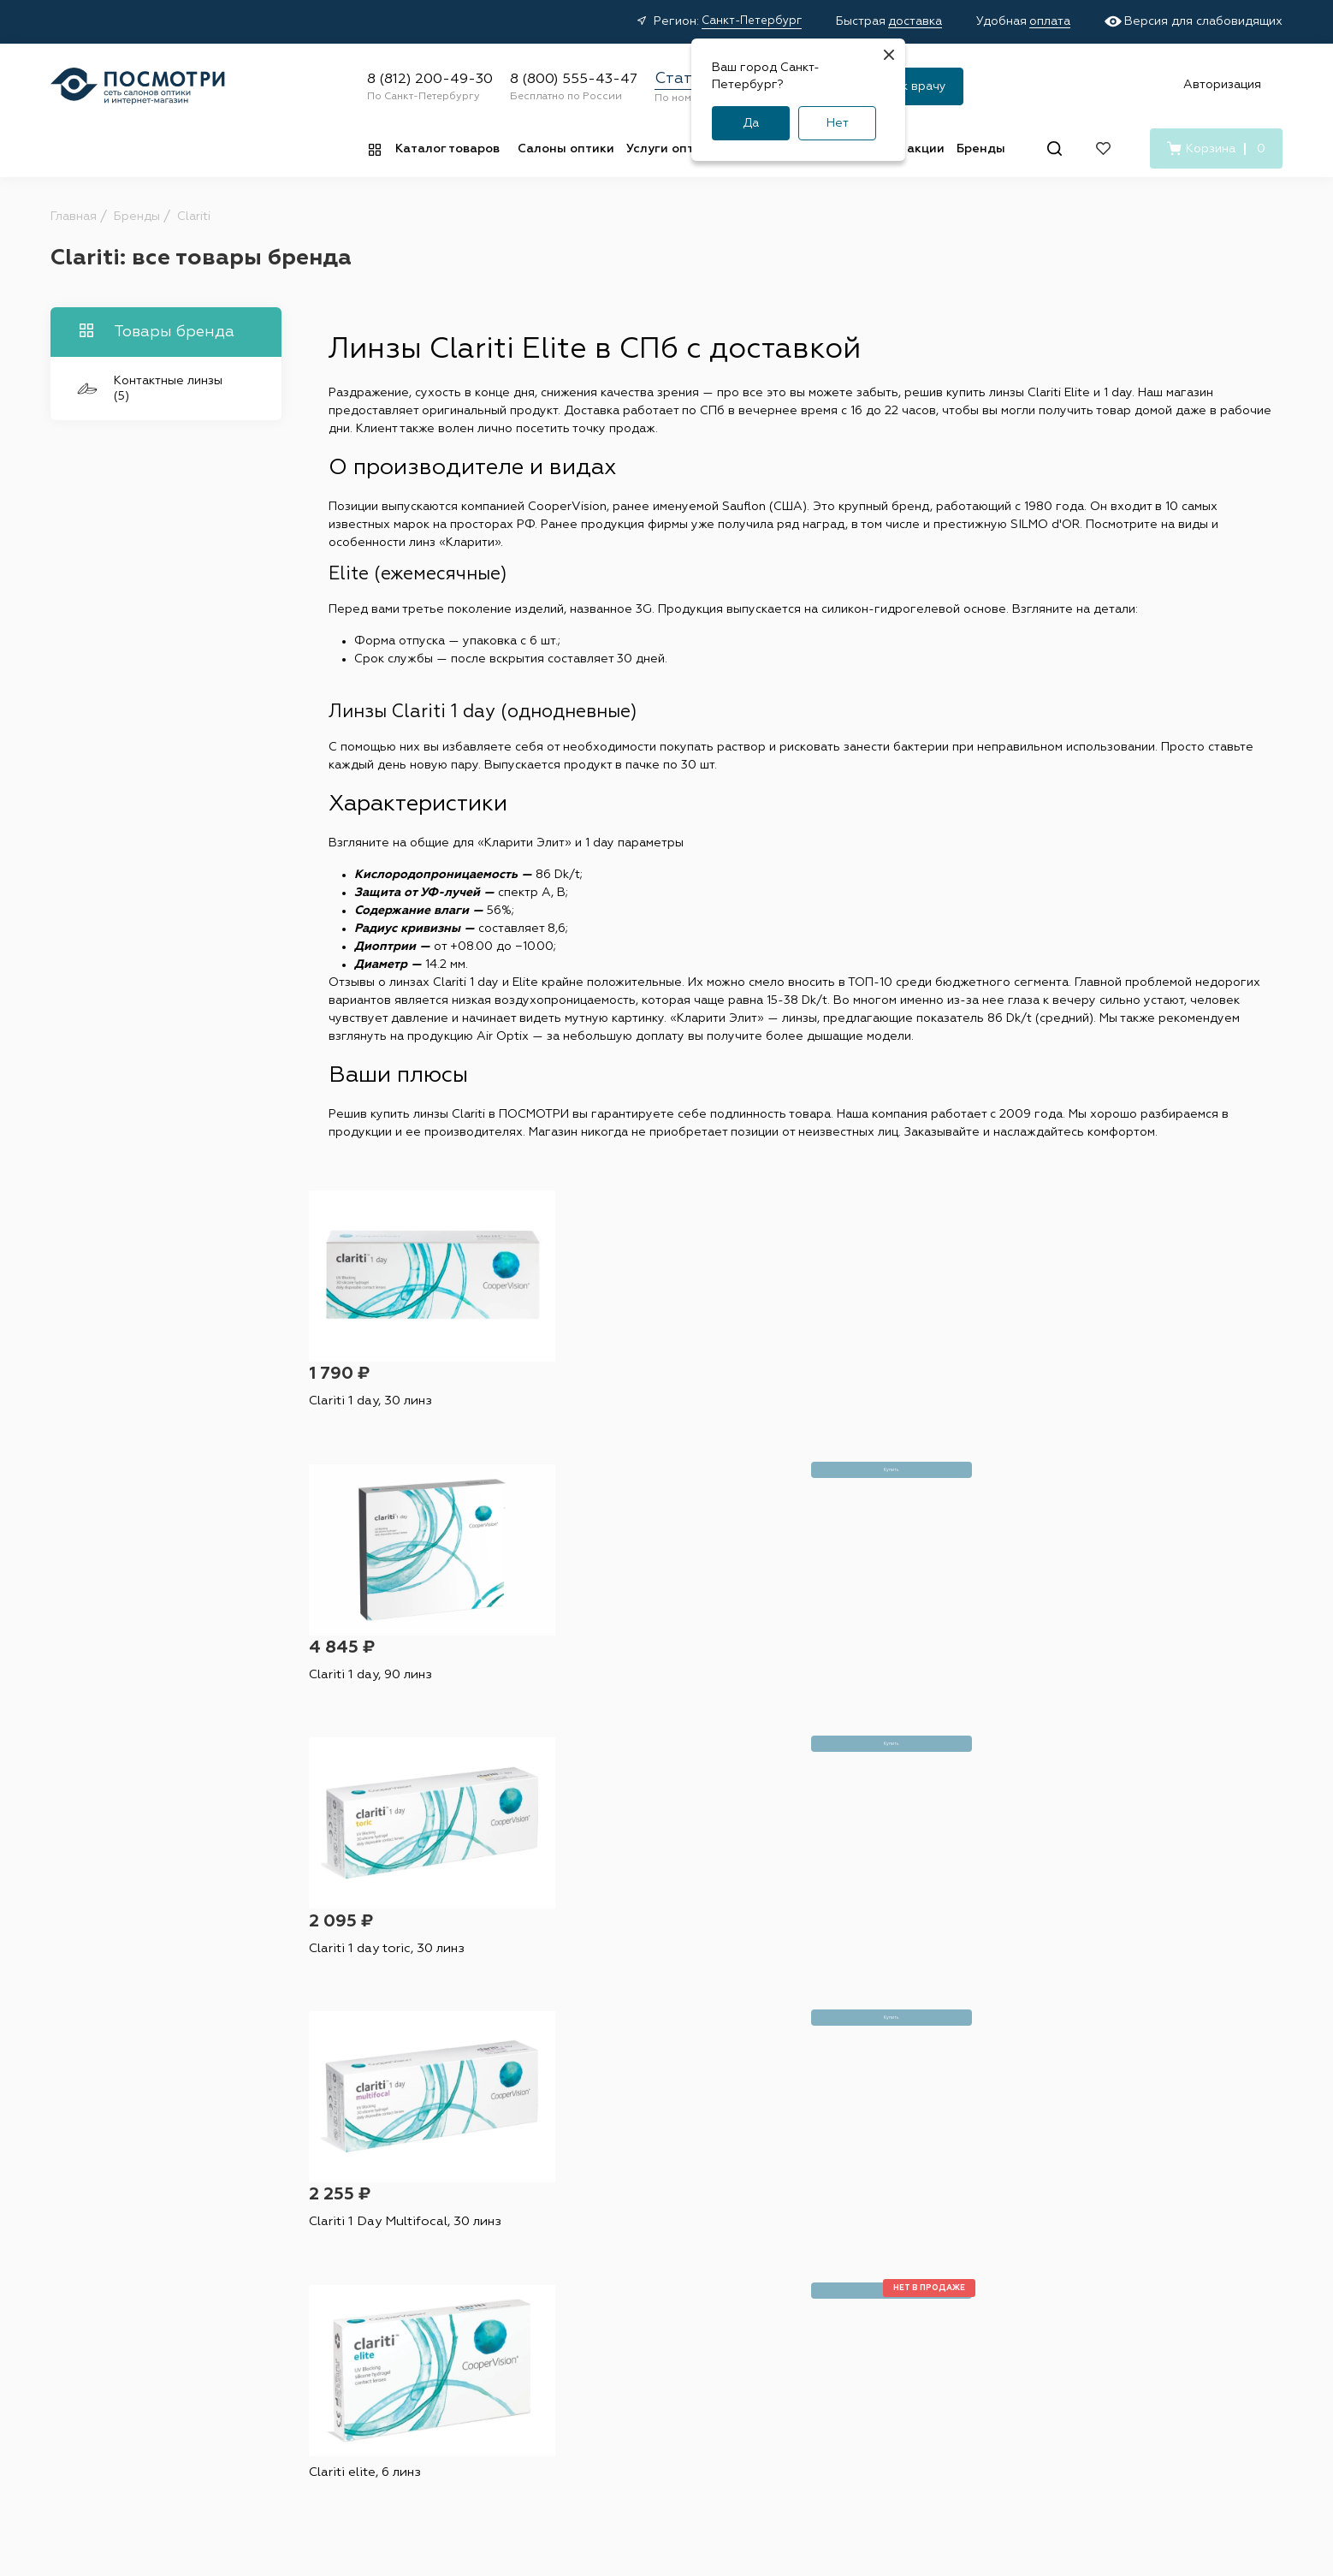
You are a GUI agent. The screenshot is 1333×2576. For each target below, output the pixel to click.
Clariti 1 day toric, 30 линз (890, 1411)
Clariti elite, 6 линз (371, 1666)
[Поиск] (1054, 148)
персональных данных (801, 1981)
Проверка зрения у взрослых (789, 2285)
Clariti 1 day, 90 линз (625, 1411)
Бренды (981, 149)
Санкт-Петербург (752, 21)
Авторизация (1222, 85)
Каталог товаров (447, 149)
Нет (837, 123)
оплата (1049, 21)
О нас (937, 2279)
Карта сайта (988, 2459)
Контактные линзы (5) (149, 388)
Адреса (755, 2226)
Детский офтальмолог (798, 2318)
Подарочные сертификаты (624, 2385)
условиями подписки (951, 1981)
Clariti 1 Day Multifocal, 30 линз (1155, 1411)
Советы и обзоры (598, 2332)
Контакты (948, 2252)
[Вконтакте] (1093, 2301)
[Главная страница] (137, 86)
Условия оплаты (593, 2279)
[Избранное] (1103, 148)
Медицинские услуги (606, 2359)
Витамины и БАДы (423, 2332)
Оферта (390, 2459)
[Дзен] (1130, 2301)
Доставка (573, 2252)
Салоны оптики (566, 149)
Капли (388, 2279)
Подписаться (924, 1933)
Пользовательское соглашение (718, 2459)
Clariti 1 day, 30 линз (375, 1411)
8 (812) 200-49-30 (430, 79)
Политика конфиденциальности (524, 2459)
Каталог (401, 2197)
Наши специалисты (787, 2252)
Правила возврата (600, 2306)
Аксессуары (405, 2306)
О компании (964, 2197)
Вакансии (948, 2226)
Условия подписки (878, 2459)
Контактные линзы (424, 2226)
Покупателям (594, 2197)
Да (751, 123)
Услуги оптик (667, 149)
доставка (915, 21)
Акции (564, 2226)
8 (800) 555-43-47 (573, 79)
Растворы (399, 2252)
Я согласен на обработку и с (785, 1981)
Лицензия (760, 2345)
